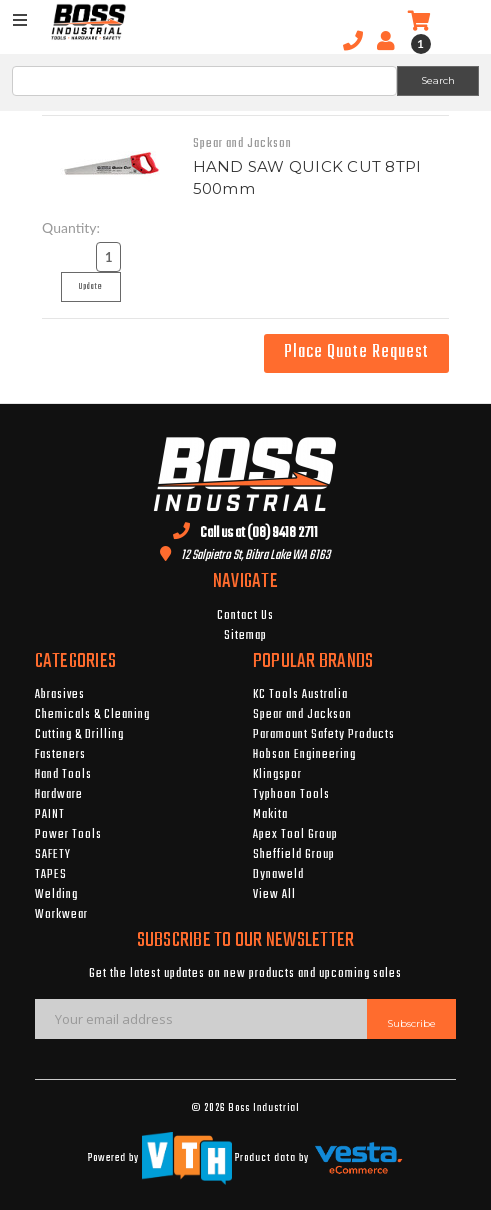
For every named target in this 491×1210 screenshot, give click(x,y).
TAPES (51, 875)
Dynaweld (278, 875)
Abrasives (60, 695)
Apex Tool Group (295, 835)
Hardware (59, 795)
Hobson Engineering (304, 755)
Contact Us (245, 616)
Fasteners (60, 755)
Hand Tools (63, 775)
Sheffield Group (294, 855)
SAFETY (53, 855)
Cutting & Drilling (79, 735)
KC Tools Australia (300, 695)
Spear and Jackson (302, 715)
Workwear (61, 915)
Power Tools (68, 835)
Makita (270, 815)
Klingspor (277, 775)
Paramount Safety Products (324, 735)
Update (96, 290)
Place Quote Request (356, 352)
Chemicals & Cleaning (92, 715)
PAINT (50, 815)
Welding (56, 895)
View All (274, 895)
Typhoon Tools (291, 795)
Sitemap (245, 636)
